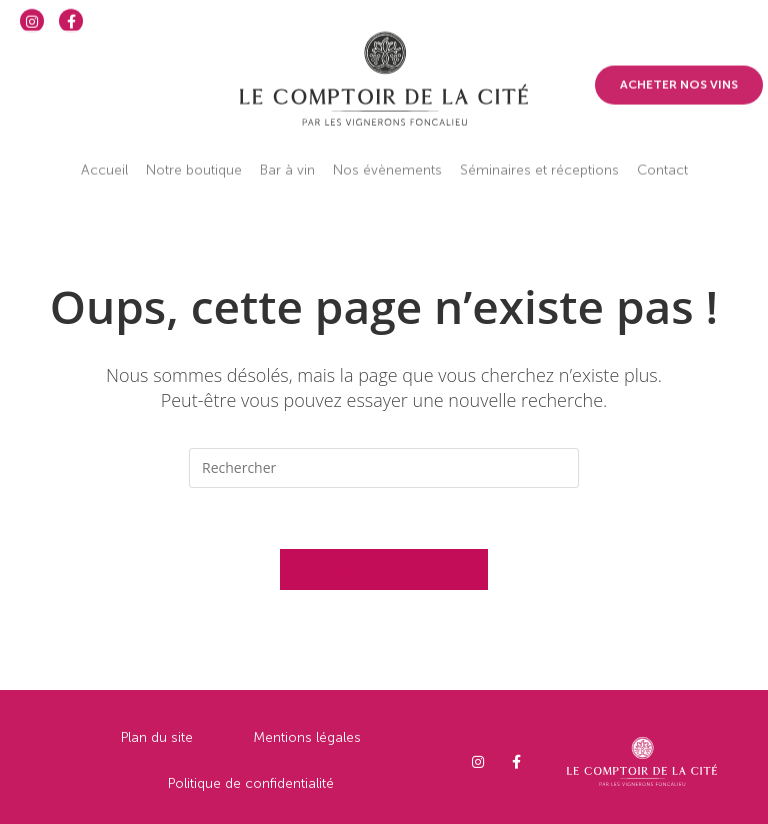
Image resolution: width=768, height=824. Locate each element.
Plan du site (157, 743)
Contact (662, 158)
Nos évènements (387, 158)
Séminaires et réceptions (539, 158)
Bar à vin (287, 158)
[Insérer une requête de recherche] (384, 468)
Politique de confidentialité (251, 789)
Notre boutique (194, 158)
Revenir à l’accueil (384, 569)
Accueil (104, 158)
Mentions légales (307, 743)
